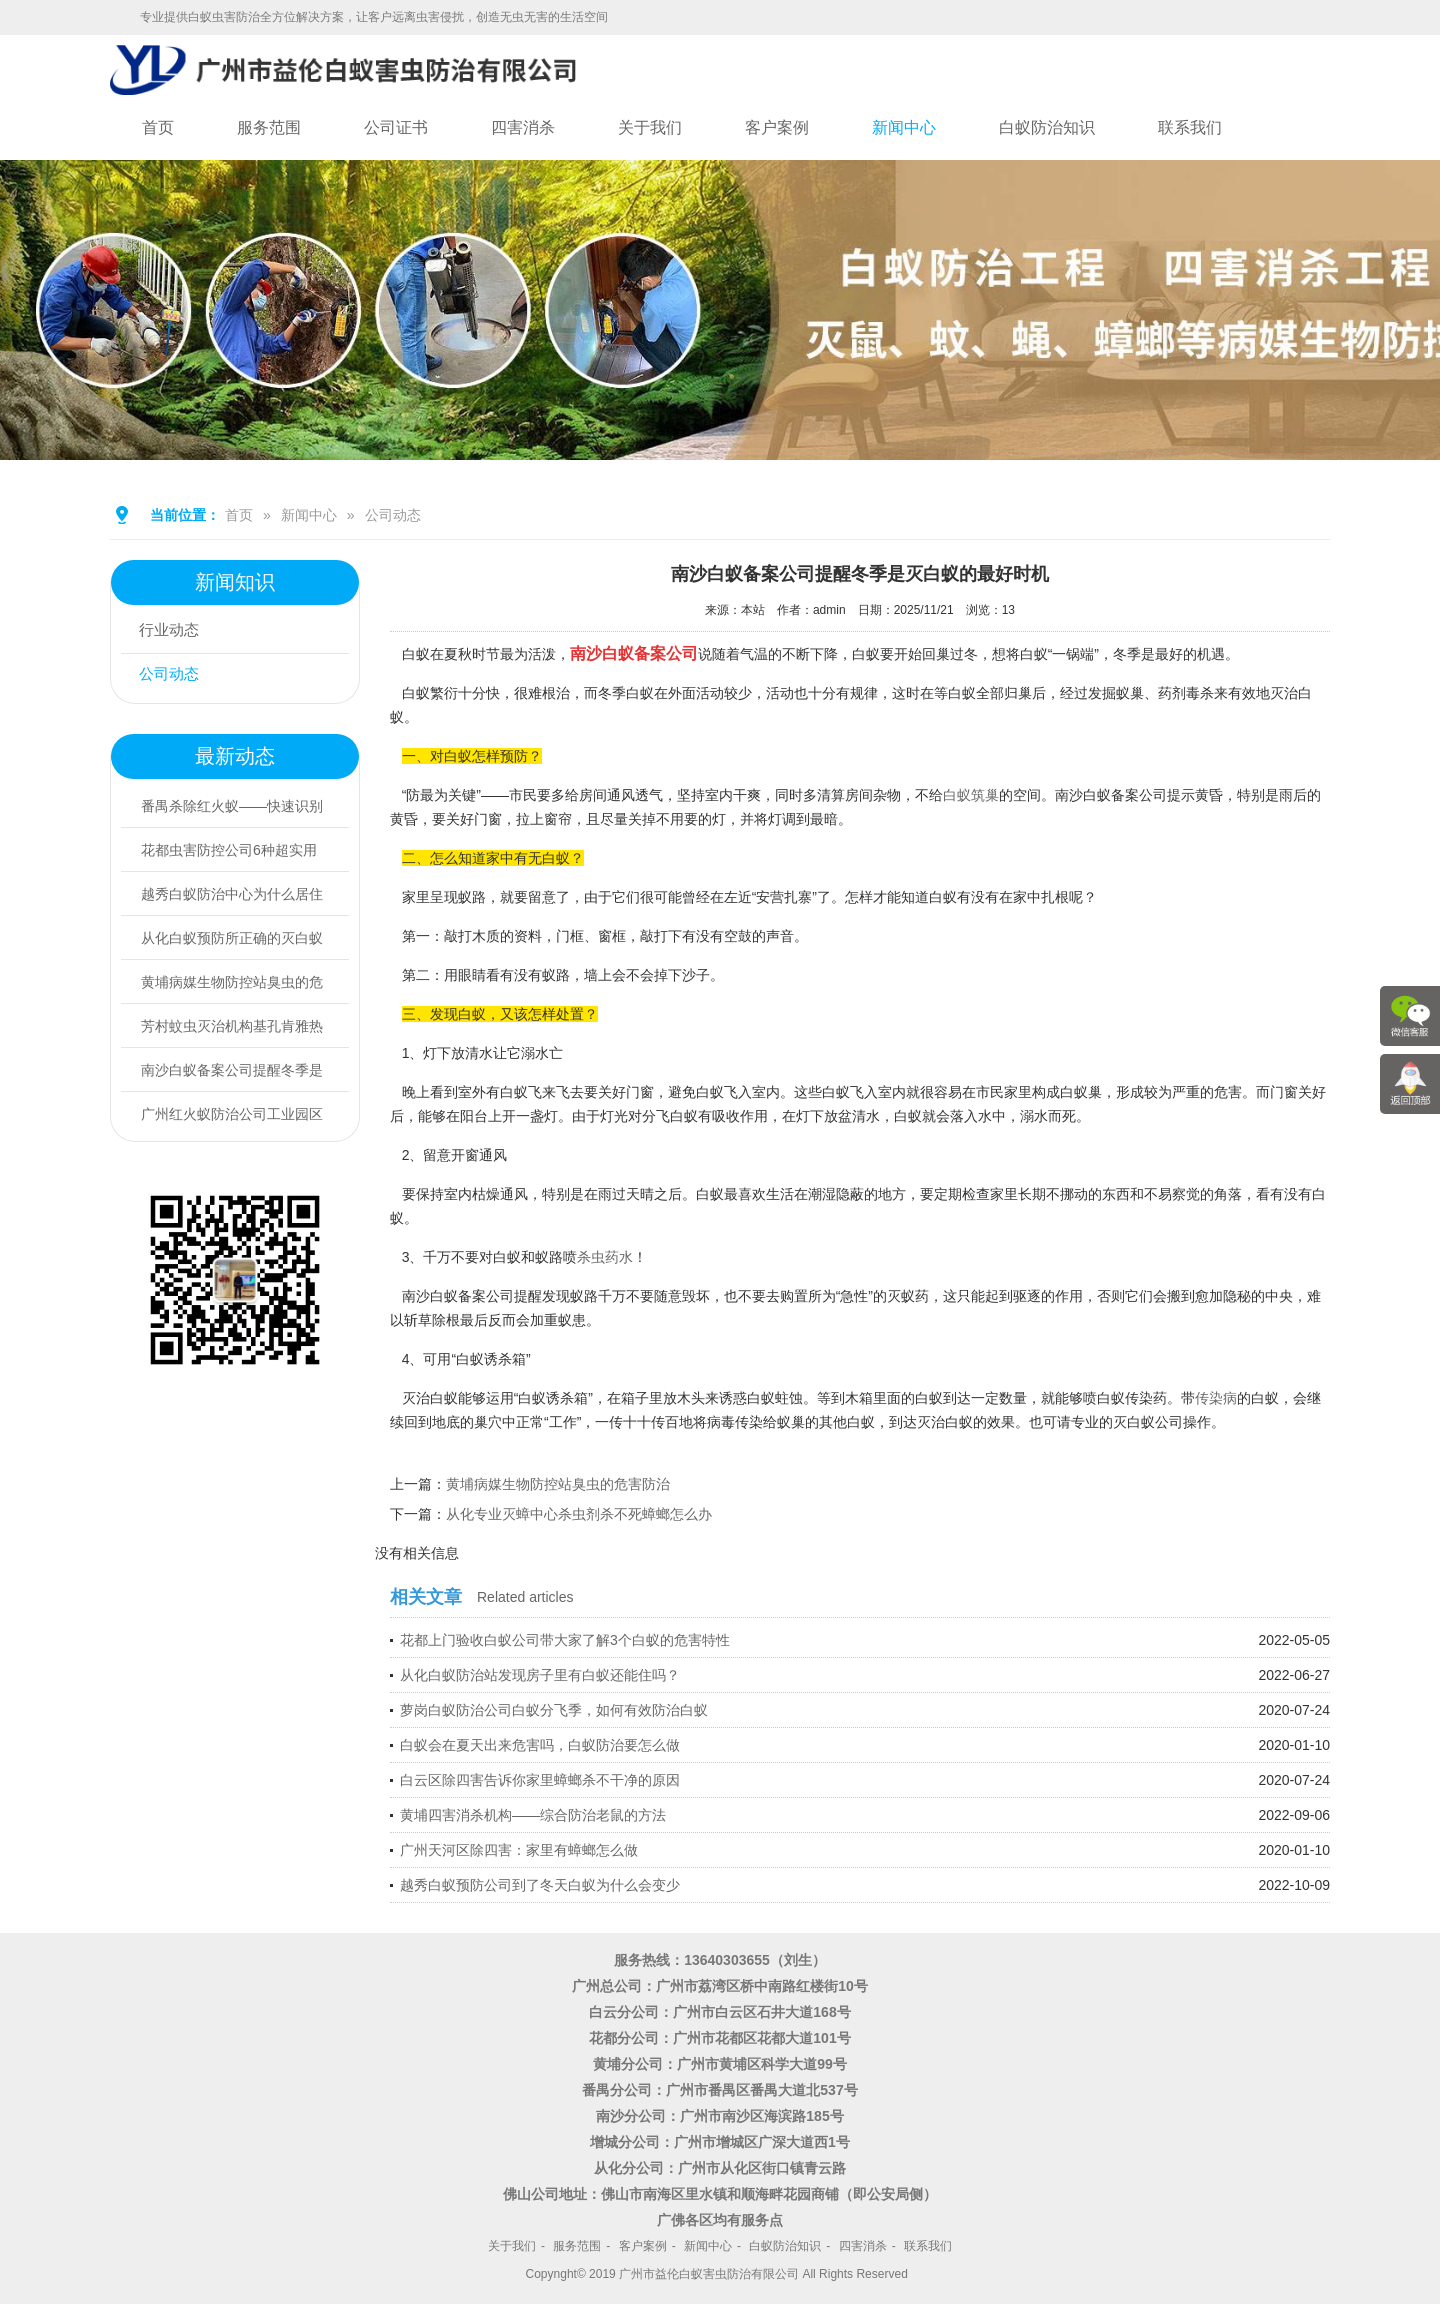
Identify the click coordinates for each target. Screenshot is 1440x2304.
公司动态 (393, 515)
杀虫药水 (605, 1257)
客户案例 (777, 127)
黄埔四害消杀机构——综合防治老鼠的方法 (533, 1815)
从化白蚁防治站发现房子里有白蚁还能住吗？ (540, 1675)
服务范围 (269, 127)
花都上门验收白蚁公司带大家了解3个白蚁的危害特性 (565, 1640)
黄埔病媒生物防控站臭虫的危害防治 (558, 1484)
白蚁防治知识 (1047, 127)
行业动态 (173, 631)
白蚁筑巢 (971, 795)
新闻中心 (904, 127)
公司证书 (396, 127)
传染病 (1216, 1398)
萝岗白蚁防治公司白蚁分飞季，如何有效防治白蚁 (554, 1710)
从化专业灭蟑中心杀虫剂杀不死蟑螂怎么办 (579, 1514)
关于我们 (650, 127)
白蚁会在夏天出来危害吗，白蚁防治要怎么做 (540, 1745)
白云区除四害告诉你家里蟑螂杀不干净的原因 (540, 1780)
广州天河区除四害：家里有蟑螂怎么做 (519, 1850)
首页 (158, 127)
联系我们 (1190, 127)
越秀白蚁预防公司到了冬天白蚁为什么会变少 (540, 1885)
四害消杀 (523, 127)
